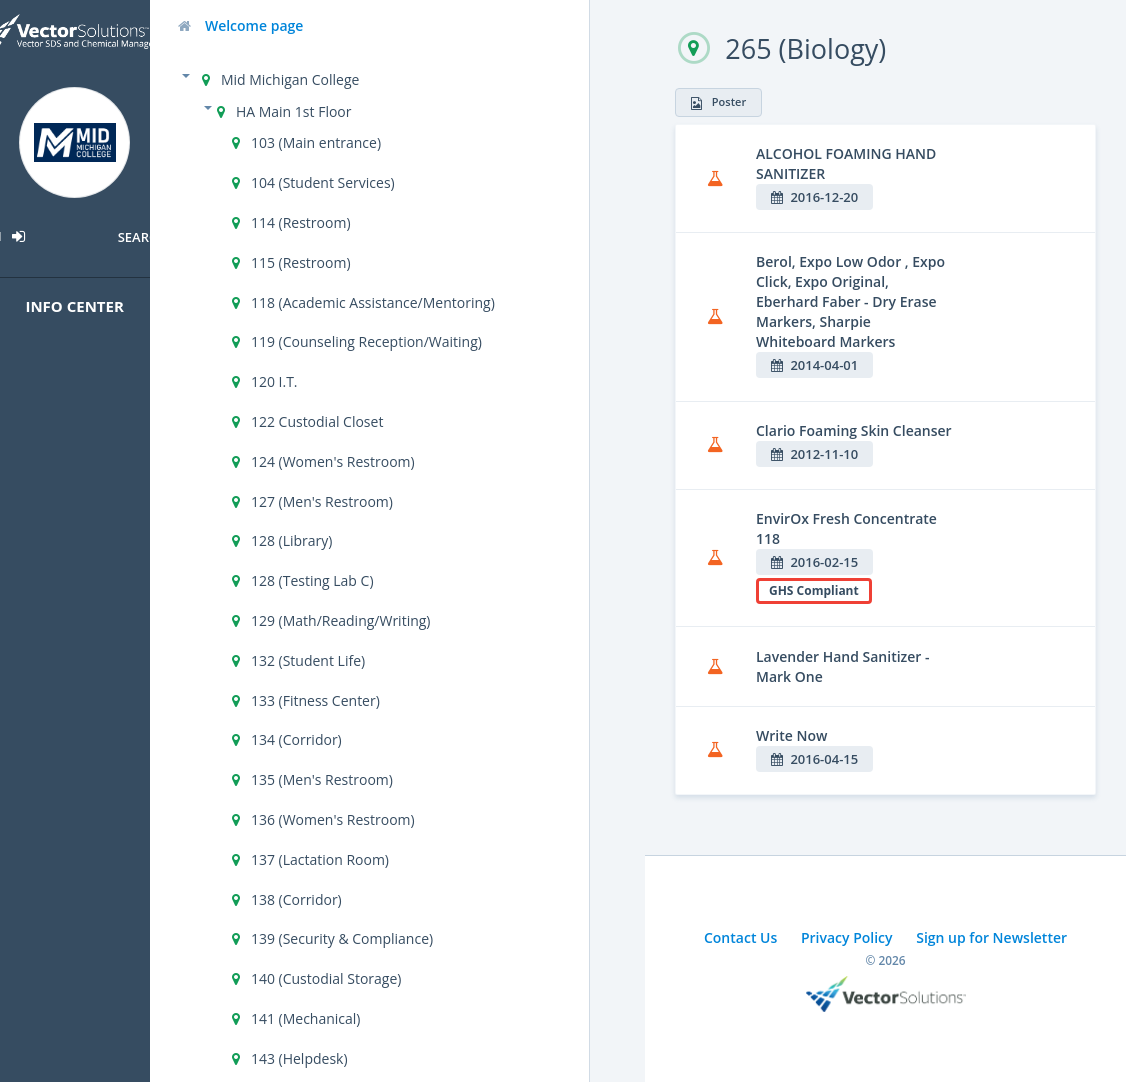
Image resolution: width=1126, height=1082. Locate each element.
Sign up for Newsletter (991, 937)
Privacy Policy (847, 937)
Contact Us (740, 937)
